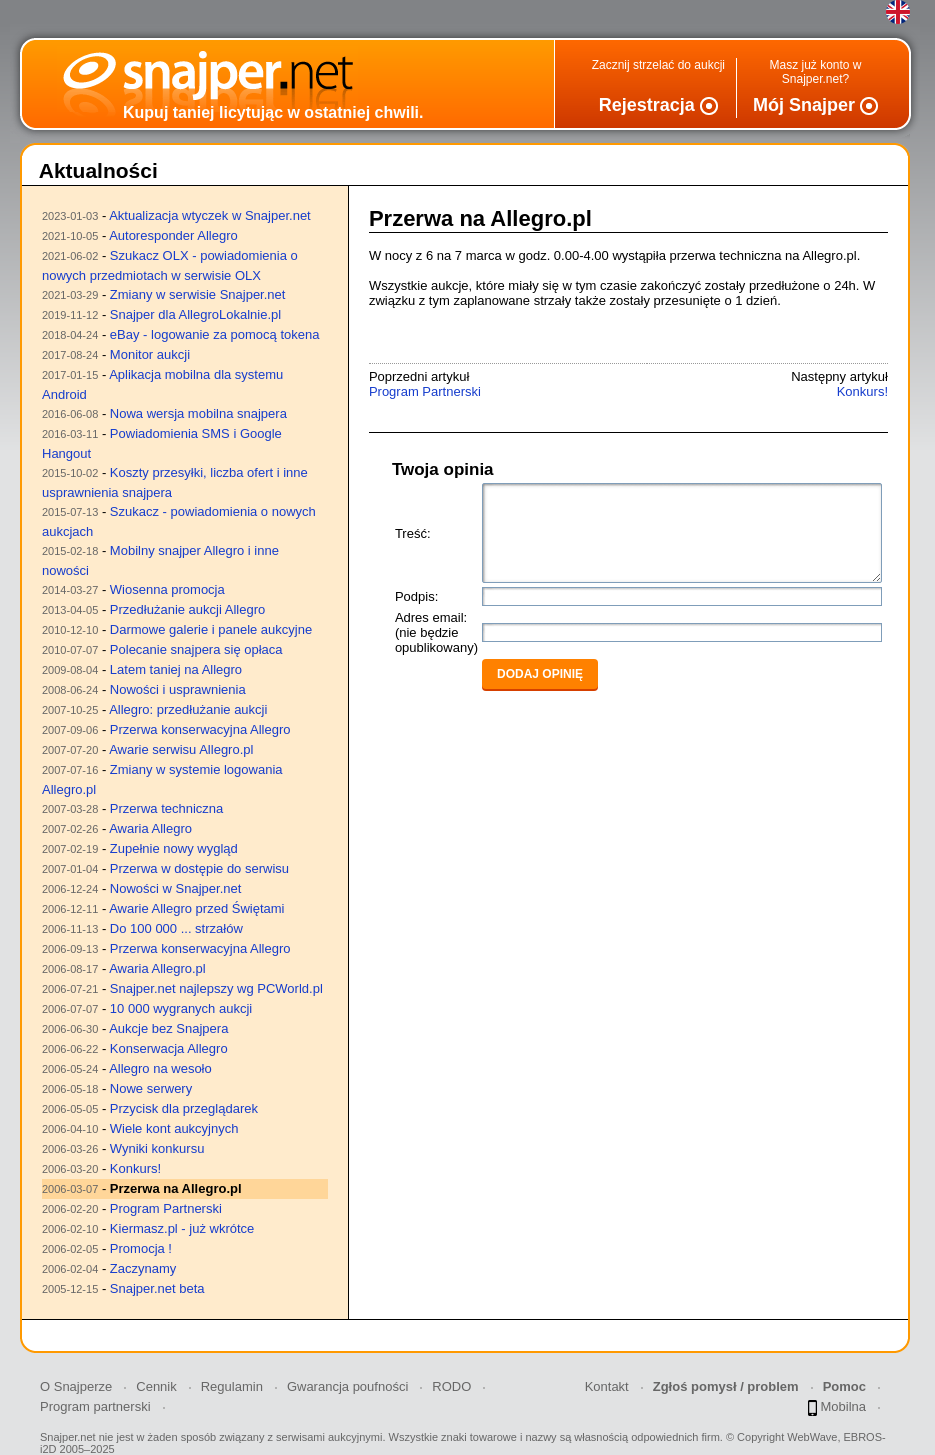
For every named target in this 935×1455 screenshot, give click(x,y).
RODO (451, 1386)
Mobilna (837, 1407)
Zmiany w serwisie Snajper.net (198, 294)
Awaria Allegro (150, 828)
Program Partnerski (166, 1208)
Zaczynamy (143, 1268)
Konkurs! (135, 1168)
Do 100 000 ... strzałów (176, 928)
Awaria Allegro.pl (157, 968)
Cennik (156, 1386)
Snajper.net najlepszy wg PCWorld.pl (216, 988)
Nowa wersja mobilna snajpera (198, 413)
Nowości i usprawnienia (178, 689)
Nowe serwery (151, 1088)
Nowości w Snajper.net (176, 888)
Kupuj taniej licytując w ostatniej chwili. (273, 112)
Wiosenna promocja (167, 589)
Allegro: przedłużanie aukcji (188, 709)
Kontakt (607, 1386)
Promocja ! (141, 1248)
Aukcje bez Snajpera (168, 1028)
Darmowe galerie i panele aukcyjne (211, 629)
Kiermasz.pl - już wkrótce (182, 1228)
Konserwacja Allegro (169, 1048)
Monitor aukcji (150, 354)
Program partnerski (95, 1406)
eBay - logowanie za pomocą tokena (215, 334)
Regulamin (232, 1386)
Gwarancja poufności (347, 1386)
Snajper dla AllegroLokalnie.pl (195, 314)
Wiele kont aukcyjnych (174, 1128)
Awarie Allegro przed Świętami (196, 908)
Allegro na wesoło (160, 1068)
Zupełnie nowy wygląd (174, 848)
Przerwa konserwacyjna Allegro (200, 729)
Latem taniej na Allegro (176, 669)
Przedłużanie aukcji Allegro (187, 609)
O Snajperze (76, 1386)
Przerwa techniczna (166, 808)
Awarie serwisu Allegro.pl (181, 749)
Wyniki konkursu (157, 1148)
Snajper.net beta (157, 1288)
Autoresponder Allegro (173, 235)
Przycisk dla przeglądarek (184, 1108)
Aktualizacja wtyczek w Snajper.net (210, 215)
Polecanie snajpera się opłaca (196, 649)
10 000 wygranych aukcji (181, 1008)
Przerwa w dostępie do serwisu (199, 868)
